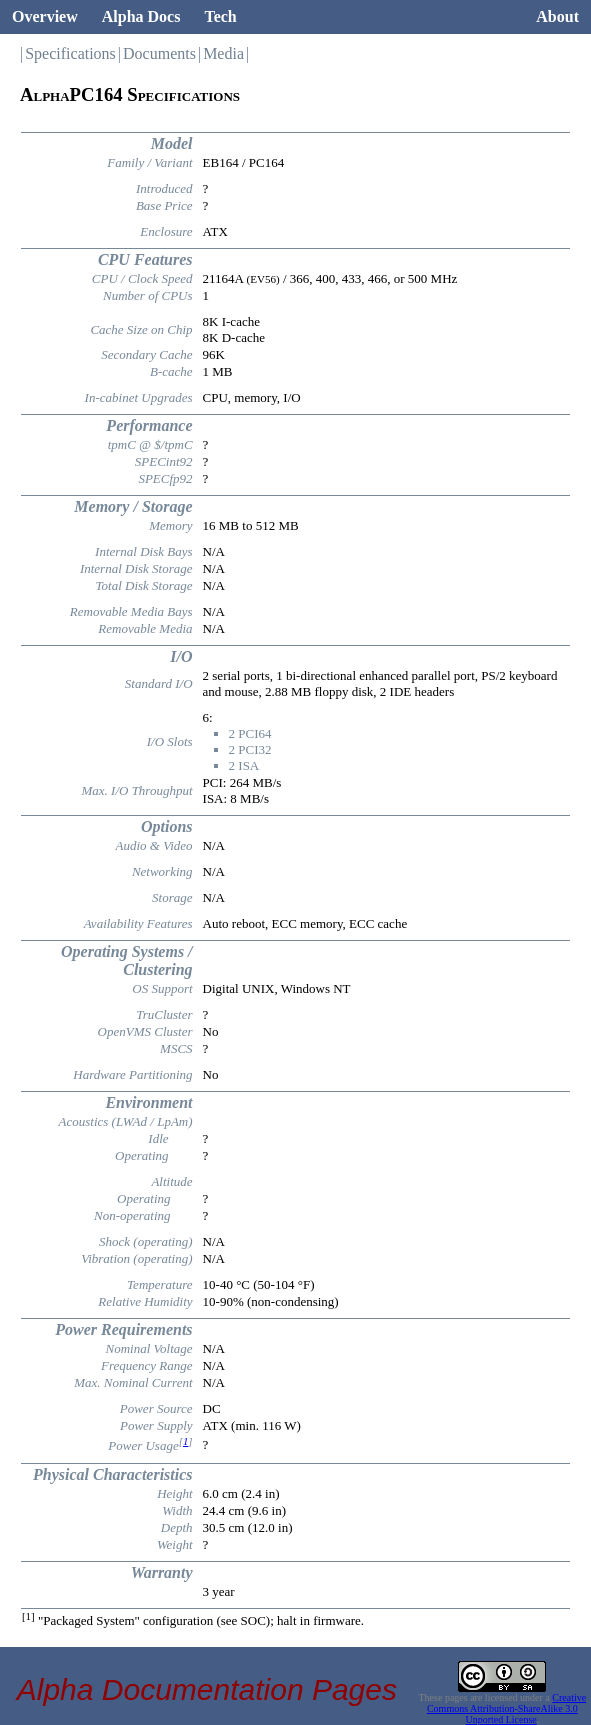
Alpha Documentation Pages (207, 1689)
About (557, 16)
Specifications (70, 53)
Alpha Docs (141, 16)
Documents (159, 53)
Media (223, 53)
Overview (45, 16)
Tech (220, 16)
